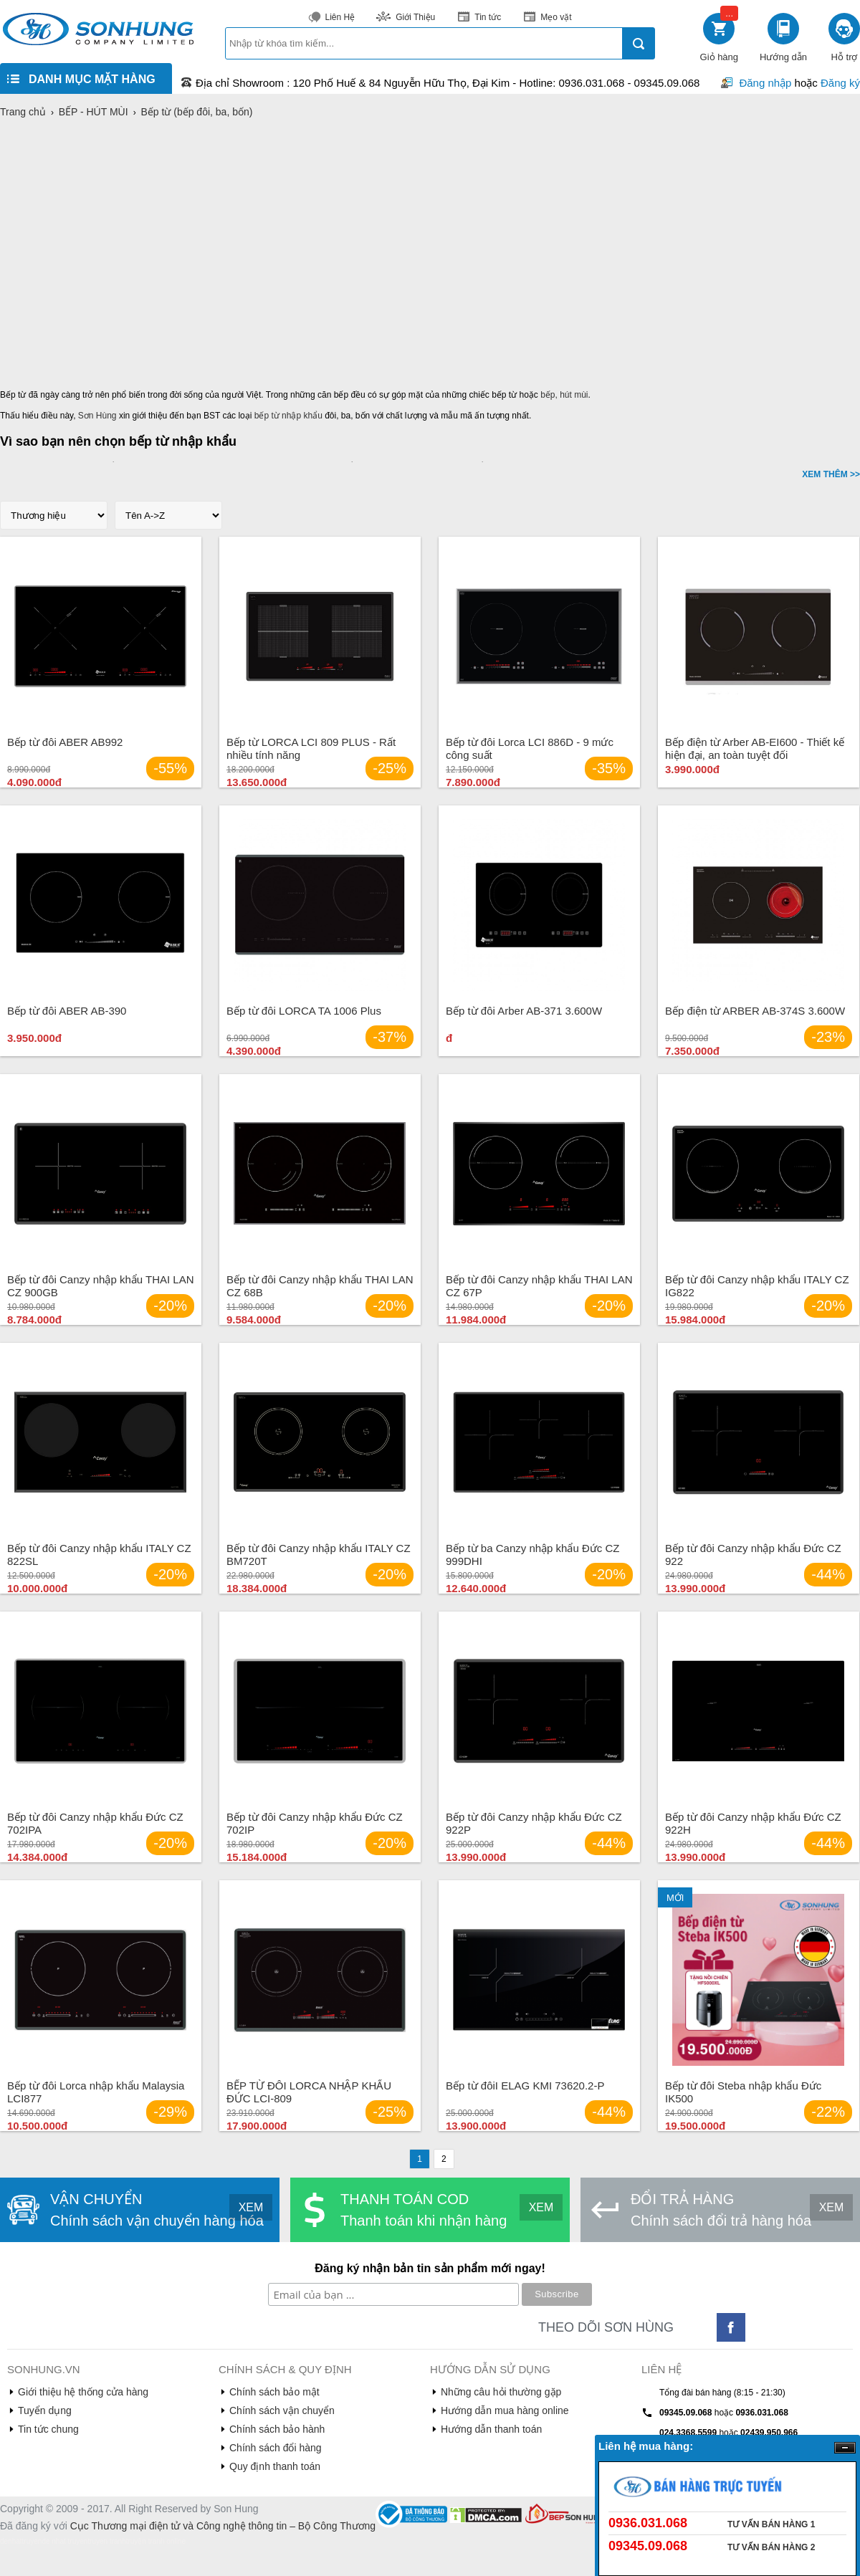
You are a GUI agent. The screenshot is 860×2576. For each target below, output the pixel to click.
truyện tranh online (156, 2541)
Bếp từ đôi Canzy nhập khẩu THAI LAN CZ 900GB (100, 1285)
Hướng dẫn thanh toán (491, 2429)
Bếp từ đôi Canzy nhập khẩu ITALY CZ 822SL (99, 1554)
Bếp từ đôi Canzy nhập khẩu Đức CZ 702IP (314, 1823)
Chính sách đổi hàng (275, 2447)
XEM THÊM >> (831, 474)
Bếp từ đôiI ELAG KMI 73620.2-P (525, 2085)
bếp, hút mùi (564, 395)
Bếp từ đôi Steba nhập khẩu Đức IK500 (743, 2092)
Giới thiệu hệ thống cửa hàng (83, 2392)
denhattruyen (21, 2541)
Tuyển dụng (45, 2410)
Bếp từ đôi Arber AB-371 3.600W (524, 1011)
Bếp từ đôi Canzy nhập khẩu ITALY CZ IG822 (757, 1285)
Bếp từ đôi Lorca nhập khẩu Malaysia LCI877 (95, 2092)
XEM (251, 2207)
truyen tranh (106, 2541)
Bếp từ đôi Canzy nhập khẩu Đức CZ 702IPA (95, 1823)
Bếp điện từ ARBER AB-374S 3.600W (755, 1011)
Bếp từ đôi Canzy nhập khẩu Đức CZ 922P (534, 1823)
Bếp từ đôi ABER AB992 (65, 742)
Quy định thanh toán (274, 2466)
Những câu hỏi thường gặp (501, 2392)
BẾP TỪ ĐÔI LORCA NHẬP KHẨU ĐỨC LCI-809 (308, 2092)
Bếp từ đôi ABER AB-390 (66, 1011)
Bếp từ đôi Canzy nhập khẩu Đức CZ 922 (753, 1554)
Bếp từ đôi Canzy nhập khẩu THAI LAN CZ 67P (539, 1285)
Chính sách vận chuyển (282, 2410)
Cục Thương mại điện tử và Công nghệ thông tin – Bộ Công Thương (223, 2526)
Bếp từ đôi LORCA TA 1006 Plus (303, 1011)
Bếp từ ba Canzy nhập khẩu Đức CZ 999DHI (532, 1554)
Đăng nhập (765, 83)
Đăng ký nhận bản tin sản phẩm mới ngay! (430, 2268)
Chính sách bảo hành (277, 2429)
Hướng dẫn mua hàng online (505, 2410)
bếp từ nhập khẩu (288, 416)
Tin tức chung (48, 2429)
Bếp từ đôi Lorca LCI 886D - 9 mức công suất (529, 748)
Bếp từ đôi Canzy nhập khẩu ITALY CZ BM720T (318, 1554)
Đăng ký (840, 83)
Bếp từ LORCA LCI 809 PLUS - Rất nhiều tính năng (311, 748)
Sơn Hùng (97, 416)
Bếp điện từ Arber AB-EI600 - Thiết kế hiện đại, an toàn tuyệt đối (754, 748)
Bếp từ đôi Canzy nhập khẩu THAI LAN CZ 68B (320, 1285)
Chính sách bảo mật (274, 2392)
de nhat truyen (64, 2541)
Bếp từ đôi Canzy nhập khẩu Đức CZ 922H (753, 1823)
